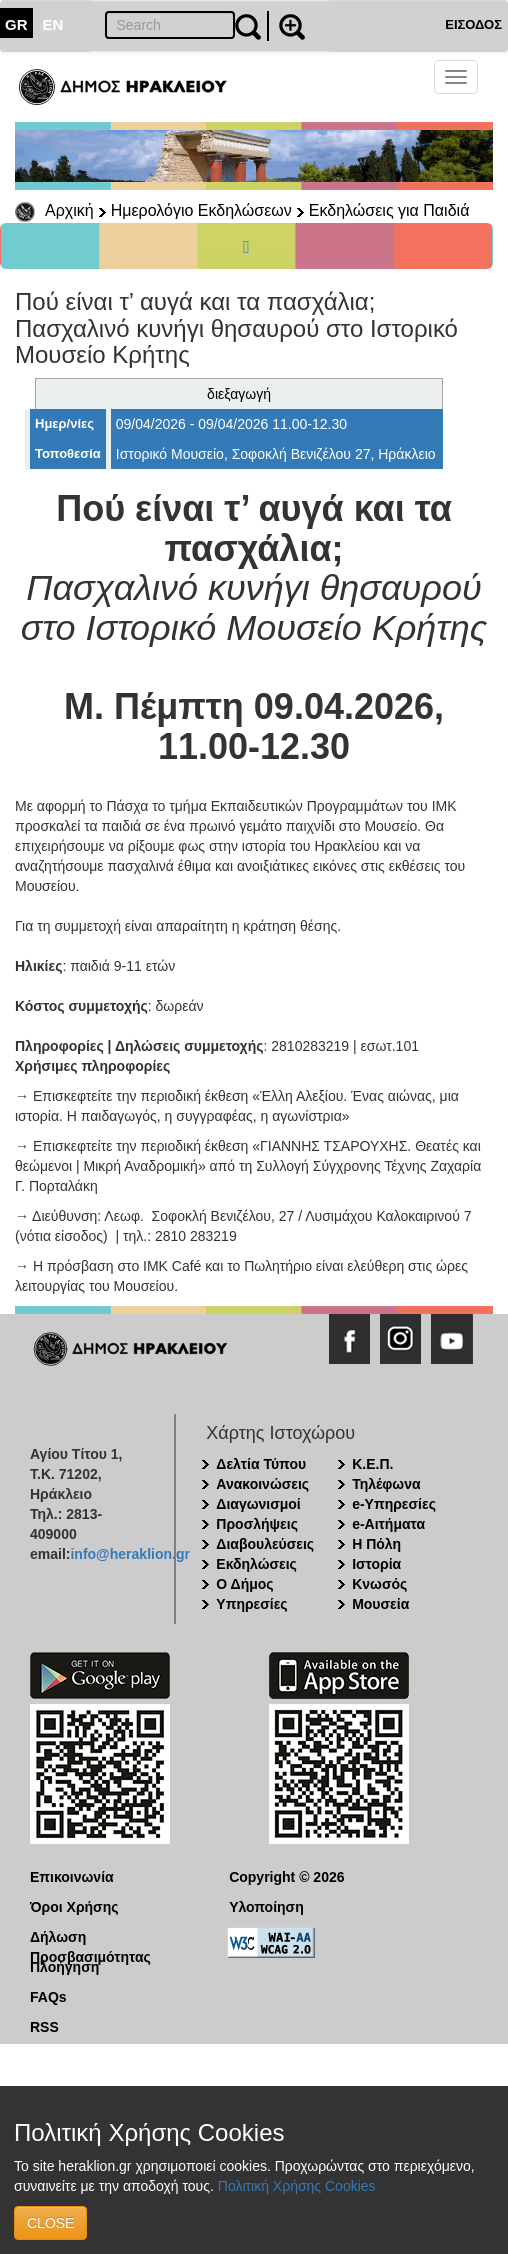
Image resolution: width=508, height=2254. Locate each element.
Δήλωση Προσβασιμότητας (90, 1938)
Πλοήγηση (64, 1967)
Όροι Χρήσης (74, 1907)
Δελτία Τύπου (261, 1464)
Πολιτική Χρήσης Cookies (297, 2186)
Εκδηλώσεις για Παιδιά (389, 210)
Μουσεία (380, 1604)
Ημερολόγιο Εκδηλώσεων (201, 210)
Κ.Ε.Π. (372, 1464)
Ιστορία (376, 1564)
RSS (44, 2027)
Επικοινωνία (72, 1877)
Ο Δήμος (244, 1584)
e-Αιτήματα (388, 1524)
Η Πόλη (376, 1544)
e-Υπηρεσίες (394, 1504)
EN (53, 24)
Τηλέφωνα (386, 1484)
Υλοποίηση (266, 1907)
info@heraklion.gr (129, 1554)
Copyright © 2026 (286, 1877)
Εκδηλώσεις (256, 1564)
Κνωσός (379, 1584)
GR (16, 24)
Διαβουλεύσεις (265, 1544)
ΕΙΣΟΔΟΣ (473, 24)
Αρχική (69, 210)
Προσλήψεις (257, 1524)
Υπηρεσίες (251, 1604)
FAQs (48, 1997)
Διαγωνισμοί (258, 1504)
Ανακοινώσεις (262, 1484)
